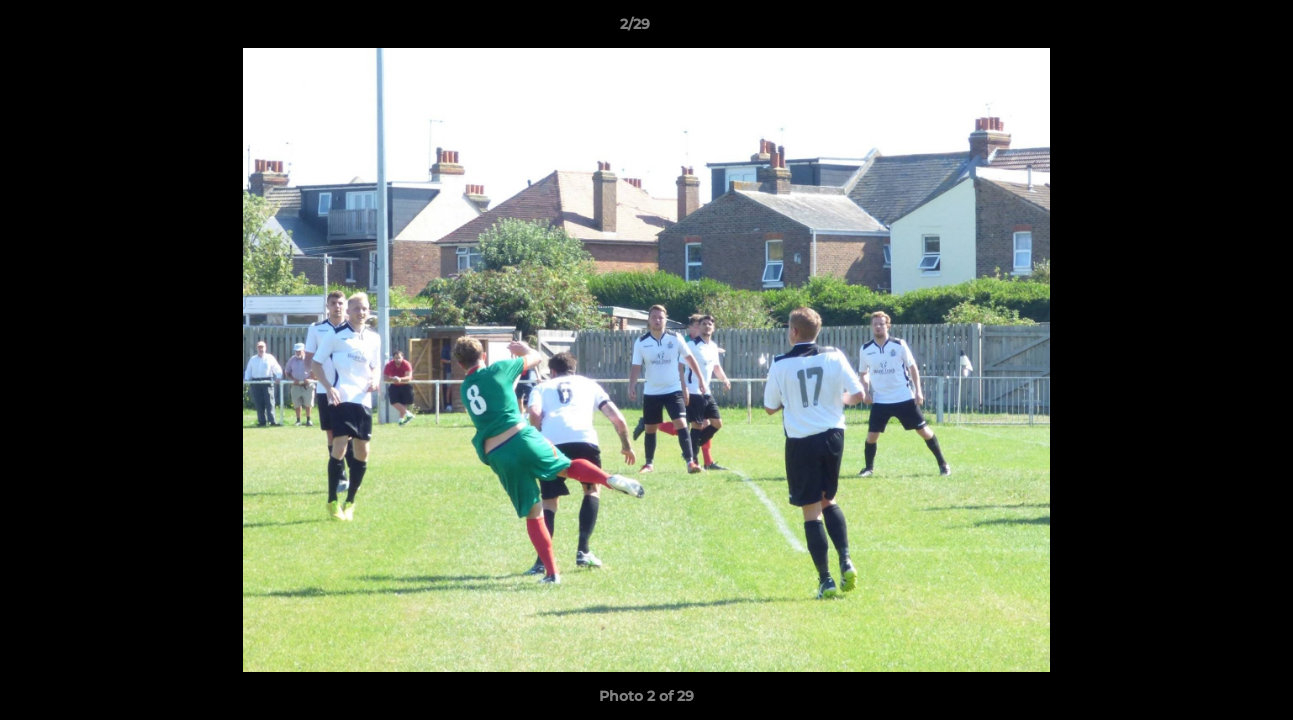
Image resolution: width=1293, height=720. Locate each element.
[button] (1209, 29)
